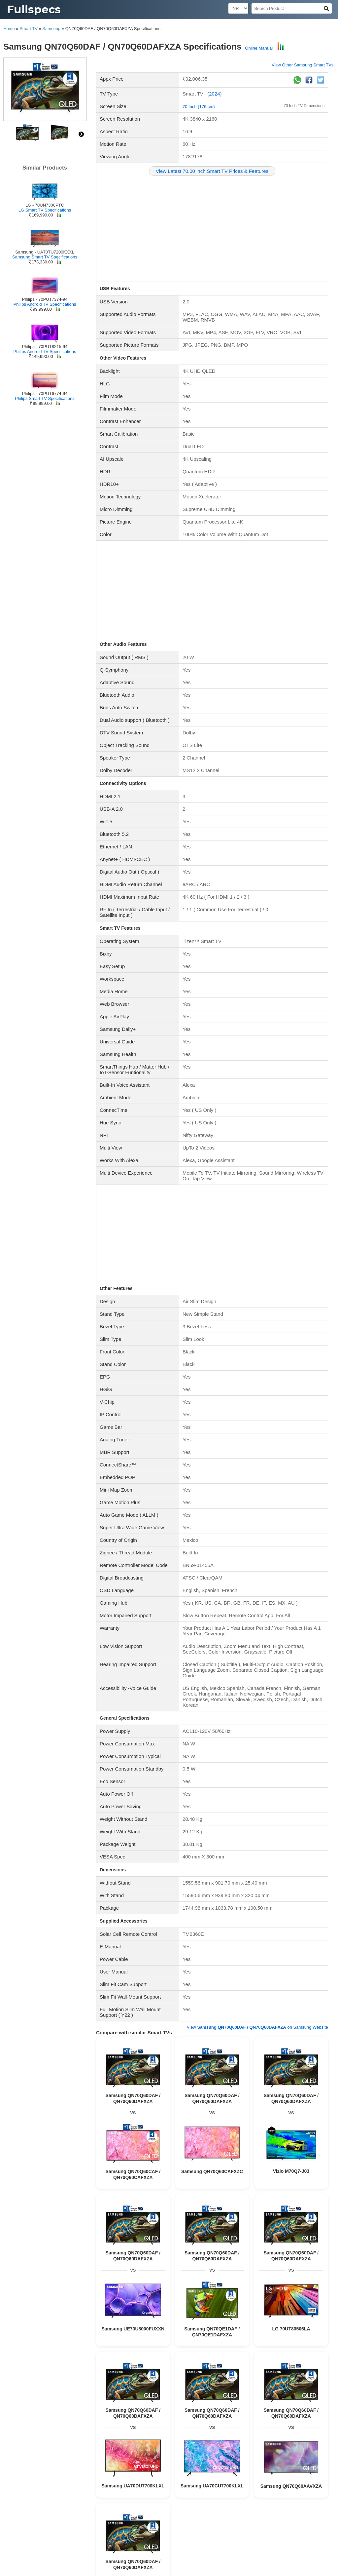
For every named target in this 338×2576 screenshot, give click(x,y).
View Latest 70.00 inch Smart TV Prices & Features (212, 171)
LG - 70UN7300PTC (44, 205)
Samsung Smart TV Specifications (44, 256)
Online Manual (259, 48)
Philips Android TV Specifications (45, 304)
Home (9, 28)
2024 (214, 94)
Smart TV (28, 28)
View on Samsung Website (257, 2027)
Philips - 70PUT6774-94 (44, 393)
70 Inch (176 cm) (199, 106)
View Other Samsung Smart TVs (302, 64)
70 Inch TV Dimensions (304, 105)
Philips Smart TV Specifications (44, 398)
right (81, 134)
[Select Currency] (238, 8)
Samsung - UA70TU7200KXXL (44, 252)
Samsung (51, 28)
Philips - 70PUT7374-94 (44, 299)
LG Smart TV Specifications (44, 210)
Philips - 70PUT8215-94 (44, 346)
